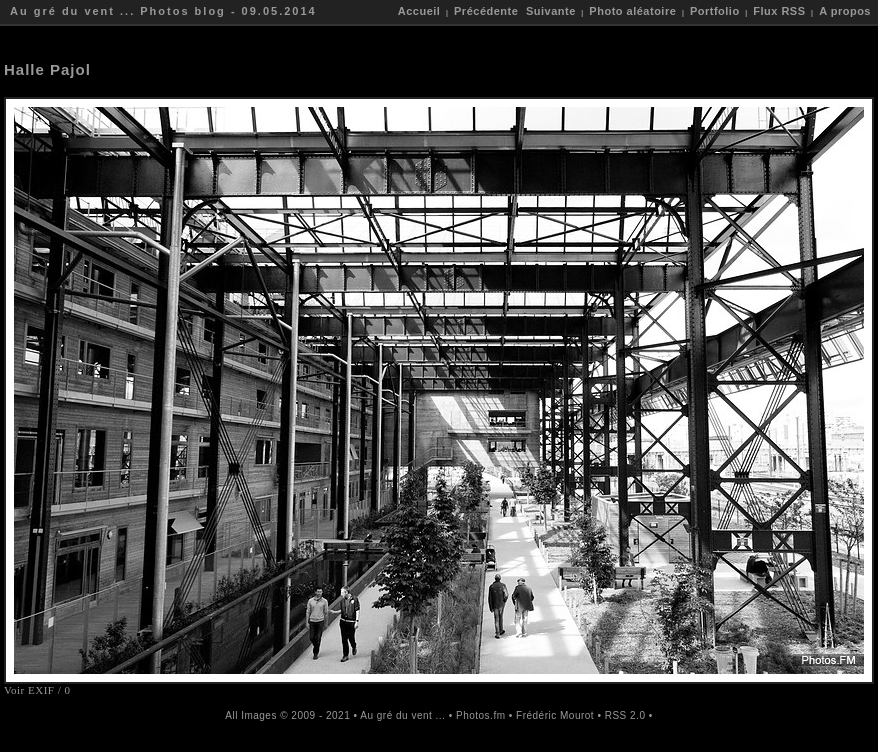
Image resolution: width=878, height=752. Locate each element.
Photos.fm (481, 715)
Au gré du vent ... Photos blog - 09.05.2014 (163, 11)
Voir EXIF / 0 (37, 690)
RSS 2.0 (625, 715)
